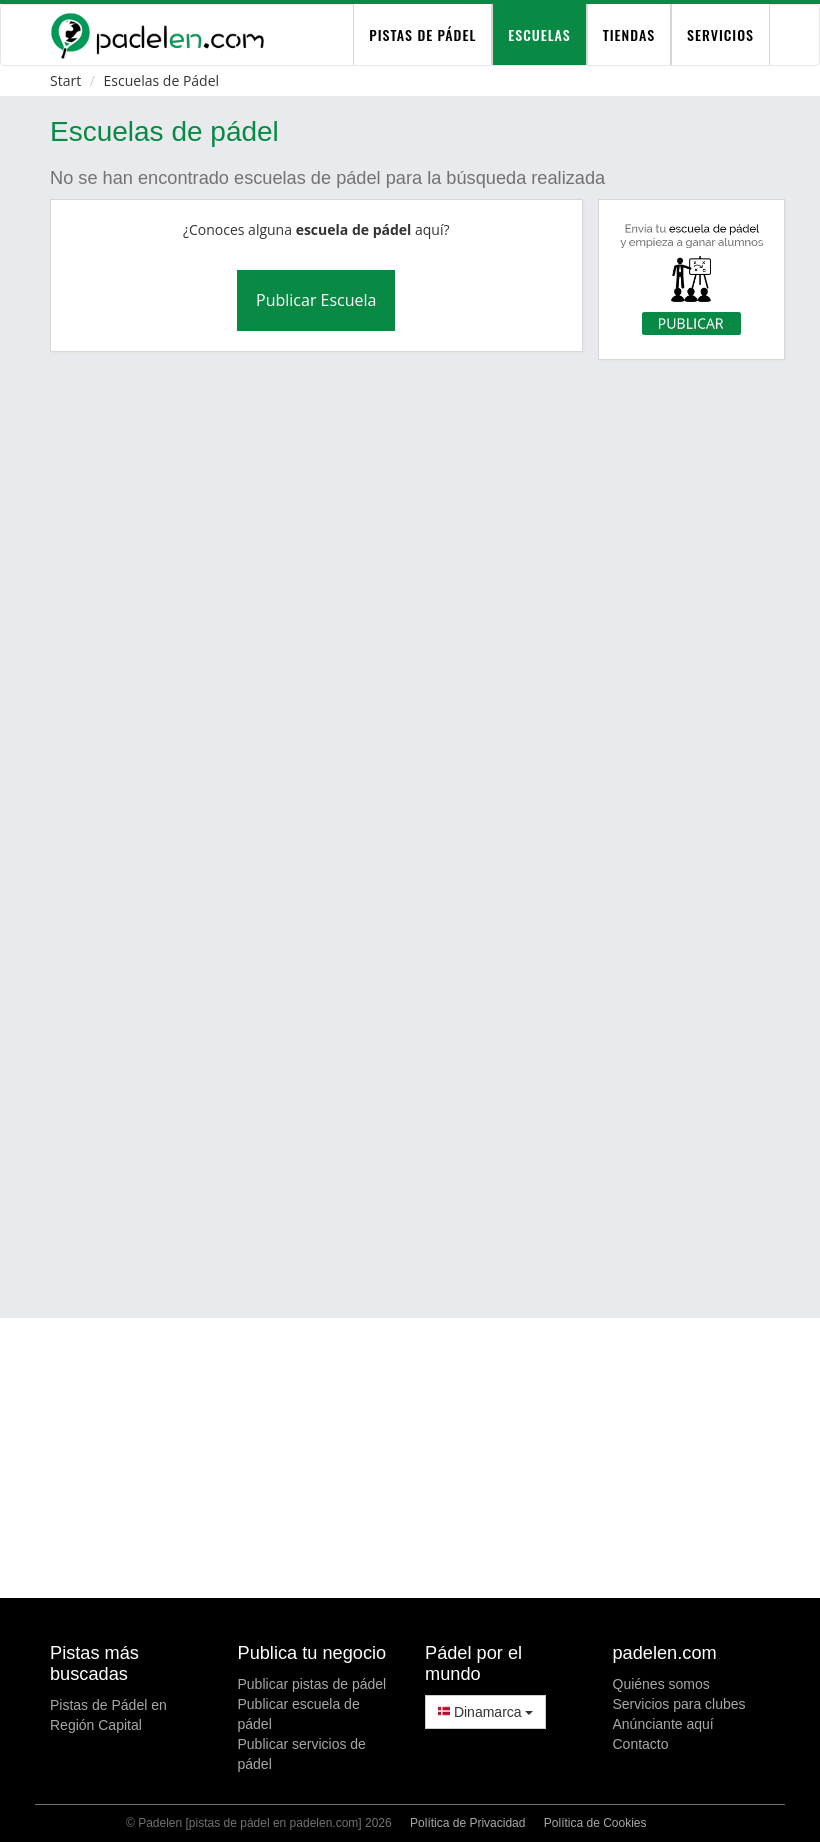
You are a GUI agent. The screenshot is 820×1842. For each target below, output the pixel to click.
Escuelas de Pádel (161, 80)
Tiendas (629, 34)
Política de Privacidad (467, 1823)
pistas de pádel (422, 34)
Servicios (720, 34)
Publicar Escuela (316, 300)
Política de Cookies (595, 1823)
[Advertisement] (433, 1141)
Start (65, 80)
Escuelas (539, 34)
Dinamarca (485, 1712)
